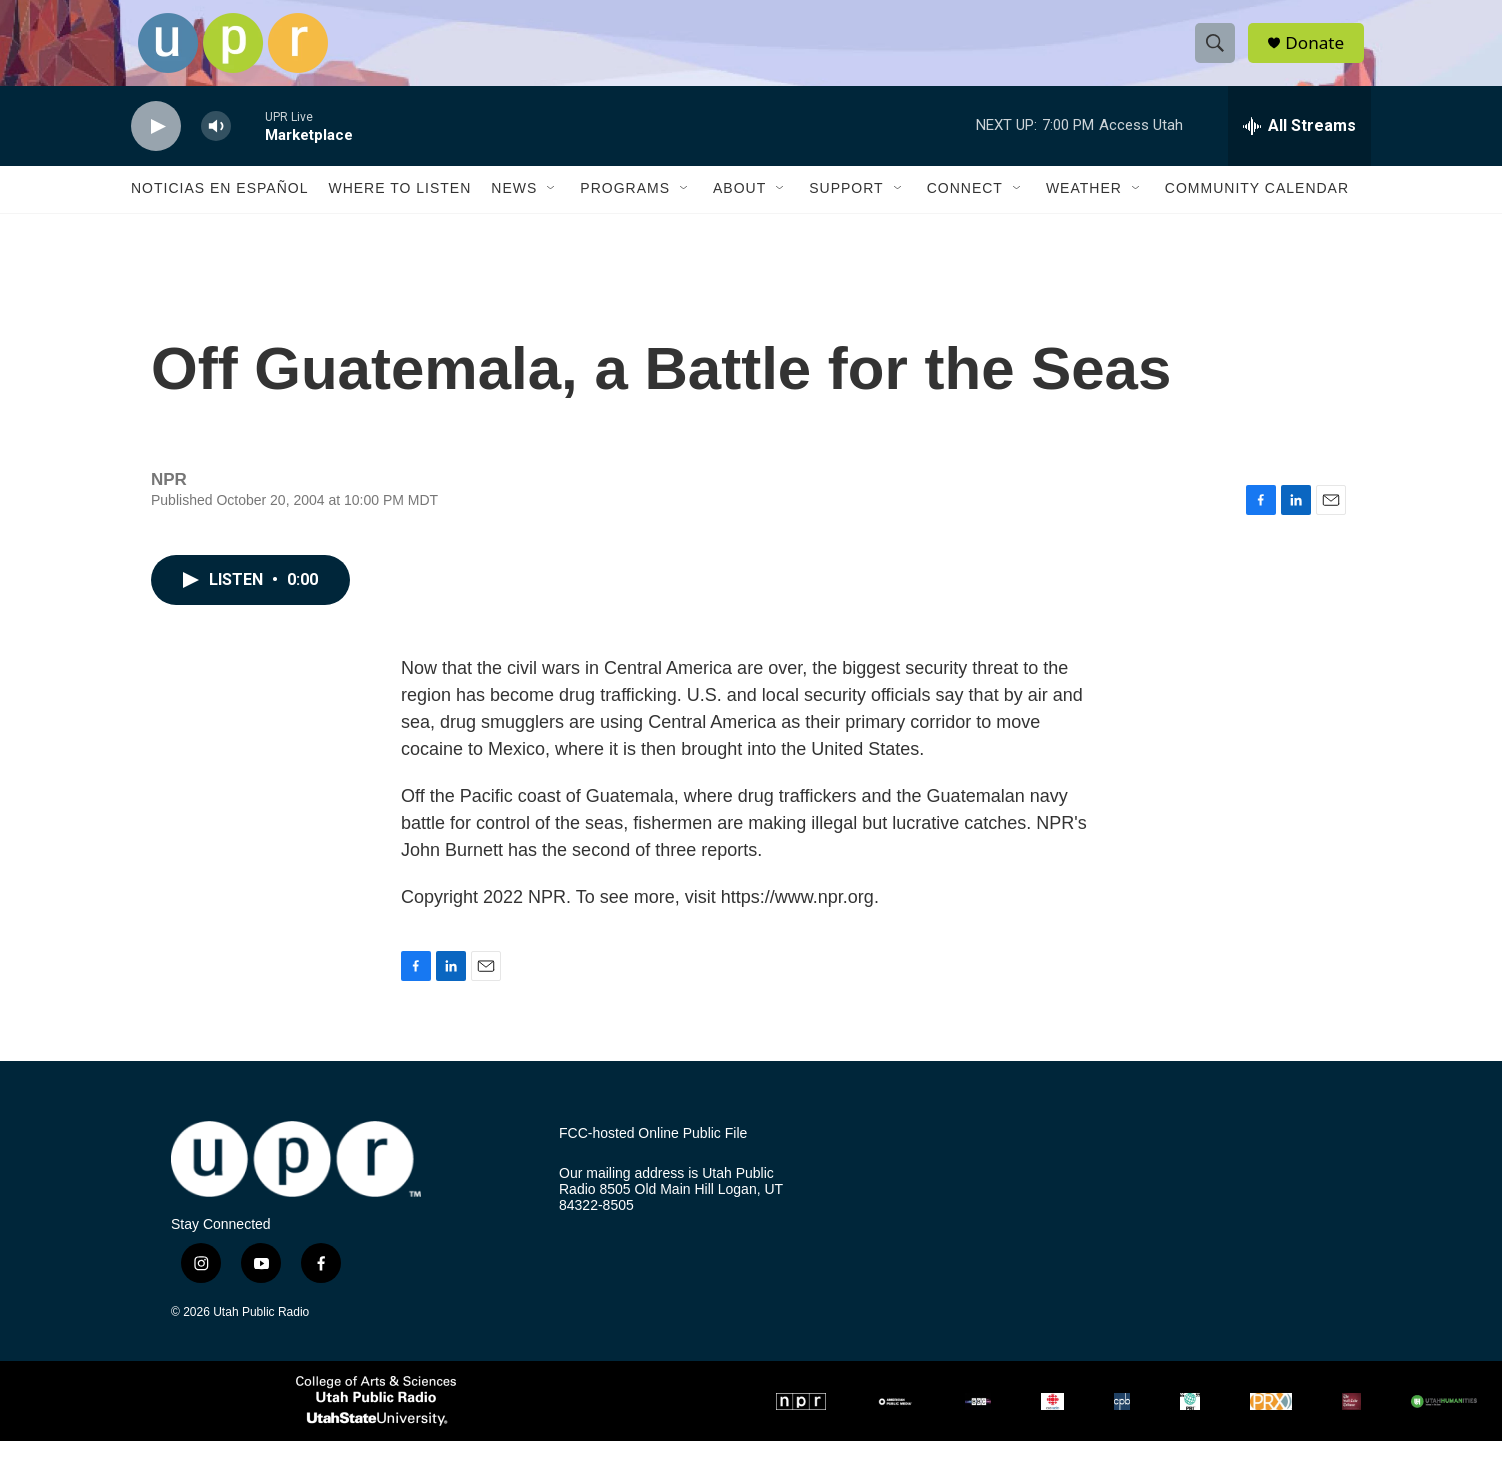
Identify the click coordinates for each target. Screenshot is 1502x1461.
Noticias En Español (219, 208)
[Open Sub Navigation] (552, 208)
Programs (625, 208)
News (514, 208)
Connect (965, 208)
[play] (156, 145)
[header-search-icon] (1219, 53)
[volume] (216, 145)
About (739, 208)
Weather (1084, 208)
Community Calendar (1257, 208)
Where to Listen (399, 208)
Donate (1320, 52)
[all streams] (1299, 145)
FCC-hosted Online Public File (653, 1152)
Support (846, 208)
